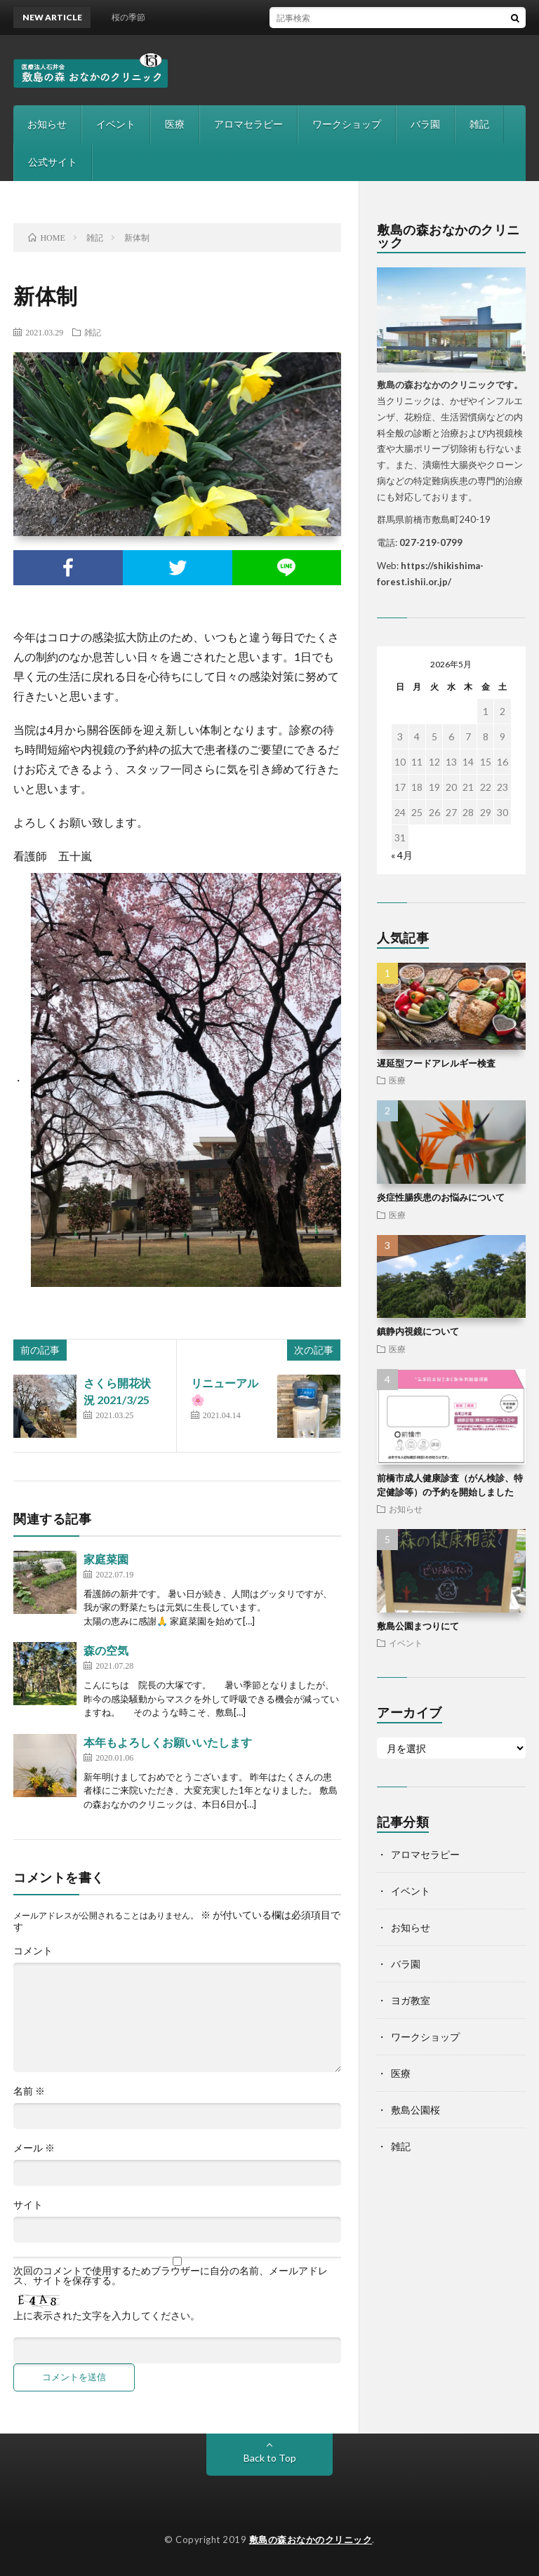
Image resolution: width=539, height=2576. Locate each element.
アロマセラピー (248, 124)
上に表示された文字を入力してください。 (106, 2316)
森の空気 (106, 1650)
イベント (115, 124)
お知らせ (47, 124)
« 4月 (402, 855)
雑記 (479, 124)
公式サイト (52, 162)
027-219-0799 (431, 542)
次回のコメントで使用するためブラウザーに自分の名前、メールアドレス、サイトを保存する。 (170, 2275)
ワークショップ (346, 124)
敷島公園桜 (415, 2110)
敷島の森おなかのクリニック (311, 2539)
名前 (29, 2091)
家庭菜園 (106, 1559)
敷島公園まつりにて (418, 1625)
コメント (33, 1951)
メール (34, 2148)
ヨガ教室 (410, 2000)
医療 (175, 124)
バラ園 (425, 124)
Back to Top (270, 2458)
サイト (28, 2205)
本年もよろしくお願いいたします (168, 1742)
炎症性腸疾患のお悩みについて (441, 1197)
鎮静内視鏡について (418, 1331)
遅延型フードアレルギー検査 (436, 1063)
